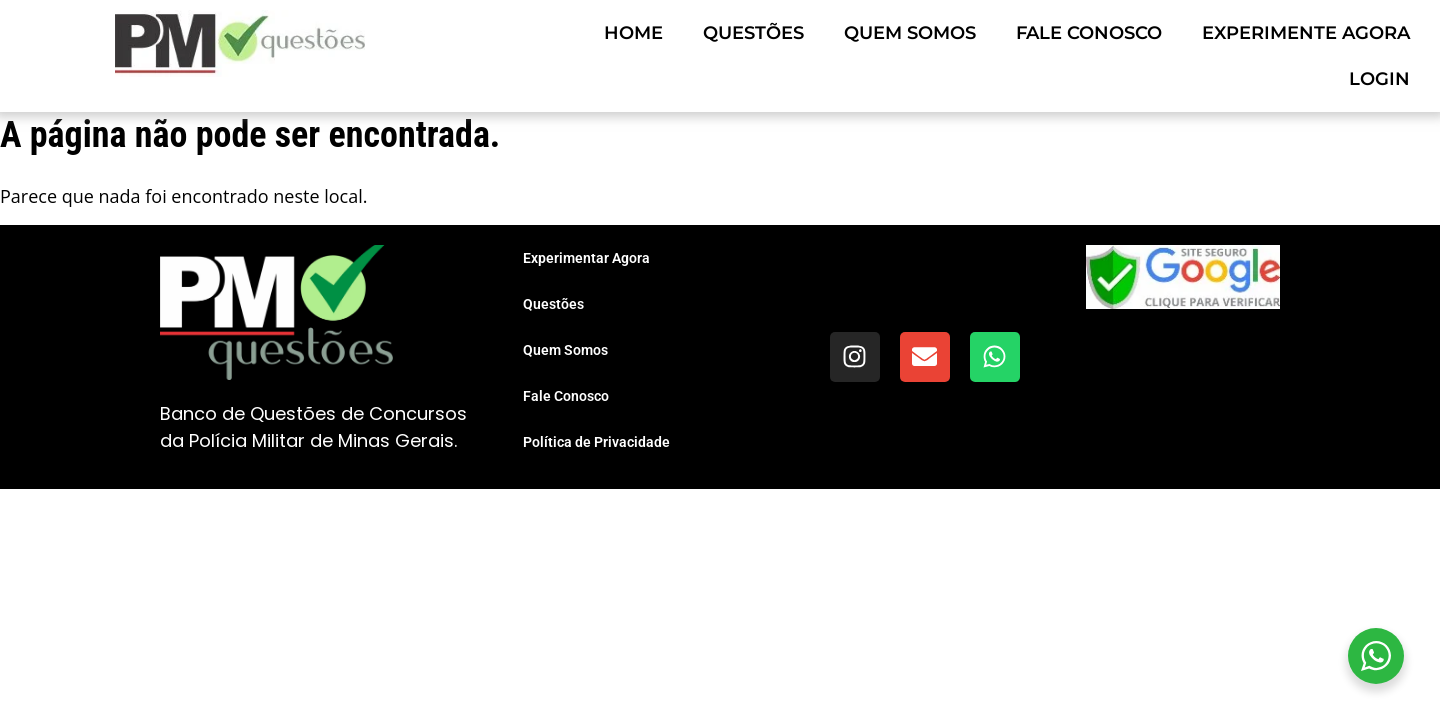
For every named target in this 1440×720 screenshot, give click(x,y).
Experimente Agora (1306, 33)
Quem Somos (910, 33)
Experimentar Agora (586, 258)
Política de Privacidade (596, 442)
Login (1379, 79)
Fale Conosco (1089, 33)
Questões (753, 33)
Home (633, 33)
